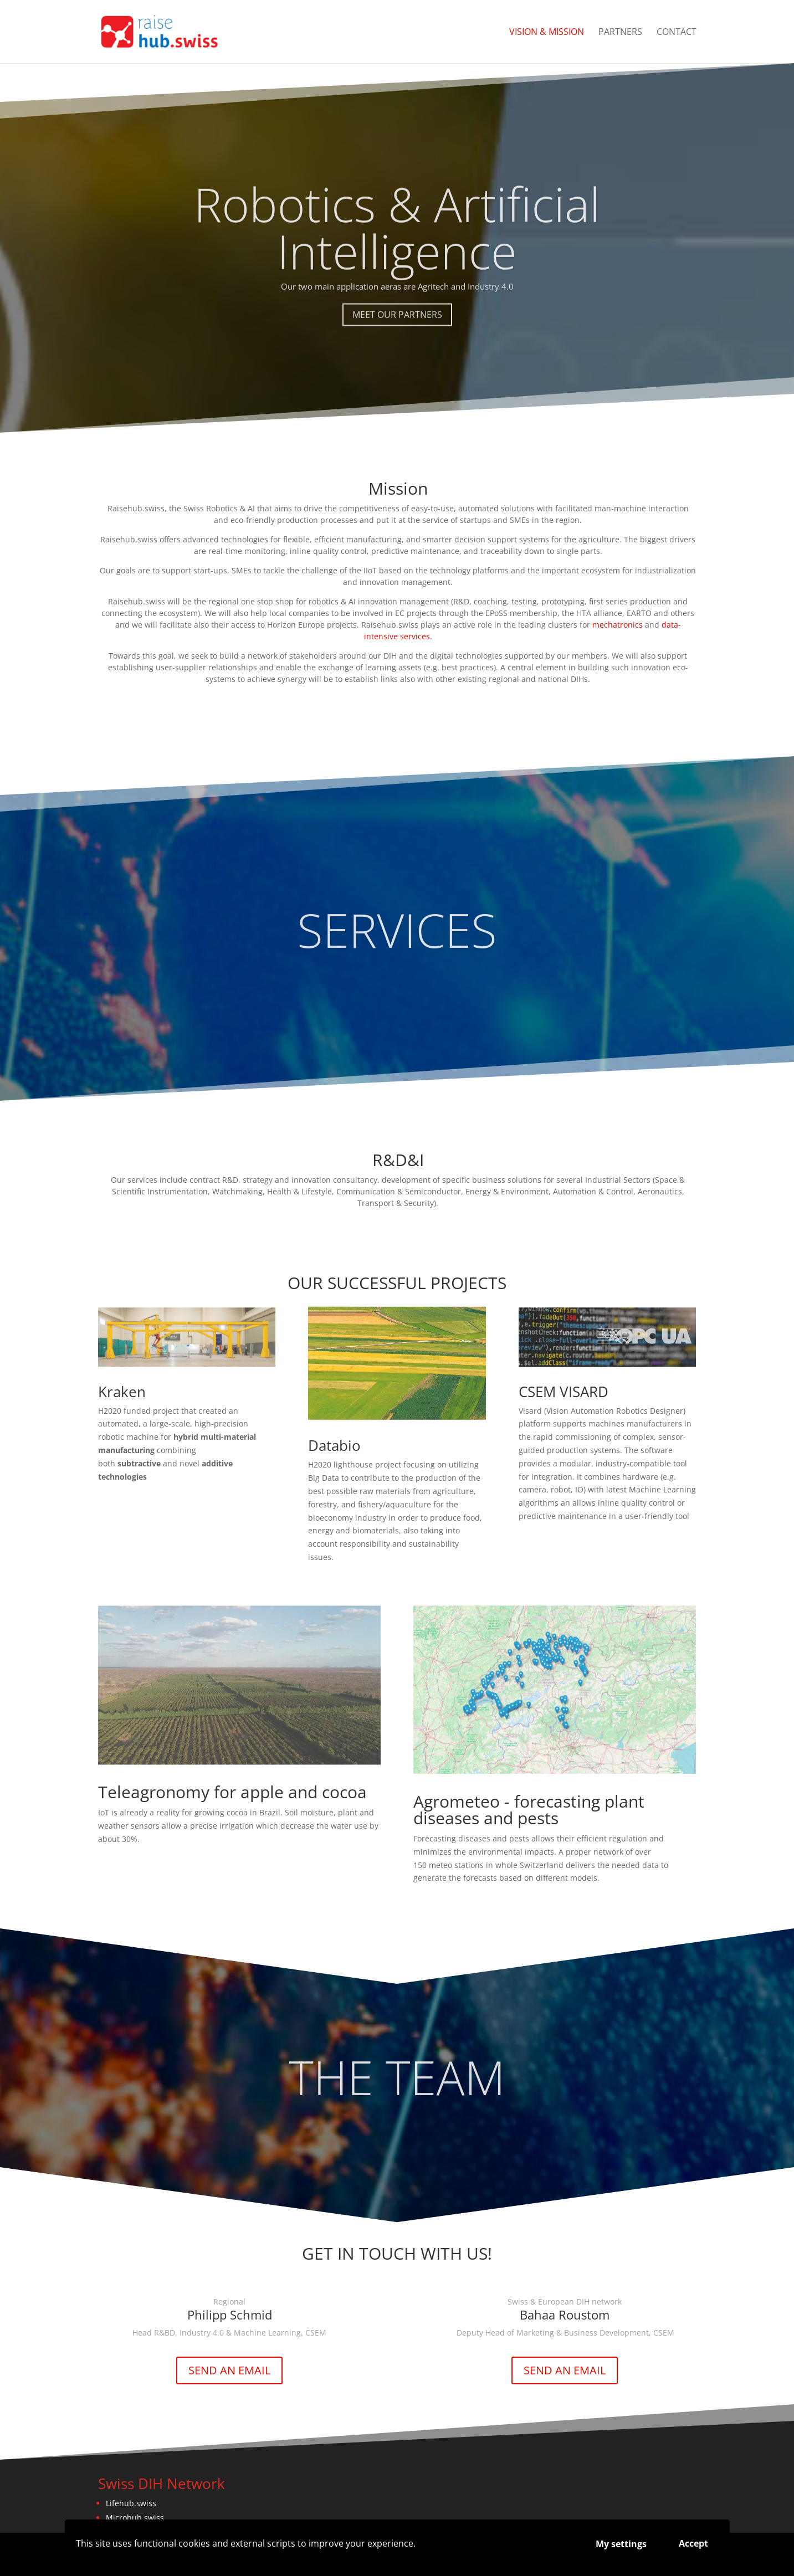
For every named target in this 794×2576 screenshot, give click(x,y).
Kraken (122, 1392)
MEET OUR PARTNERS (397, 344)
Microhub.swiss (135, 2517)
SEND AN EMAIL (229, 2370)
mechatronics (617, 624)
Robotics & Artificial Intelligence (397, 256)
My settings (621, 2544)
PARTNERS (620, 33)
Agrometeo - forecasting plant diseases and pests (528, 1809)
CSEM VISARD (563, 1392)
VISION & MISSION (546, 33)
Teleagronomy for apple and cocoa (232, 1791)
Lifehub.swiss (131, 2503)
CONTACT (676, 33)
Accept (693, 2543)
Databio (334, 1445)
